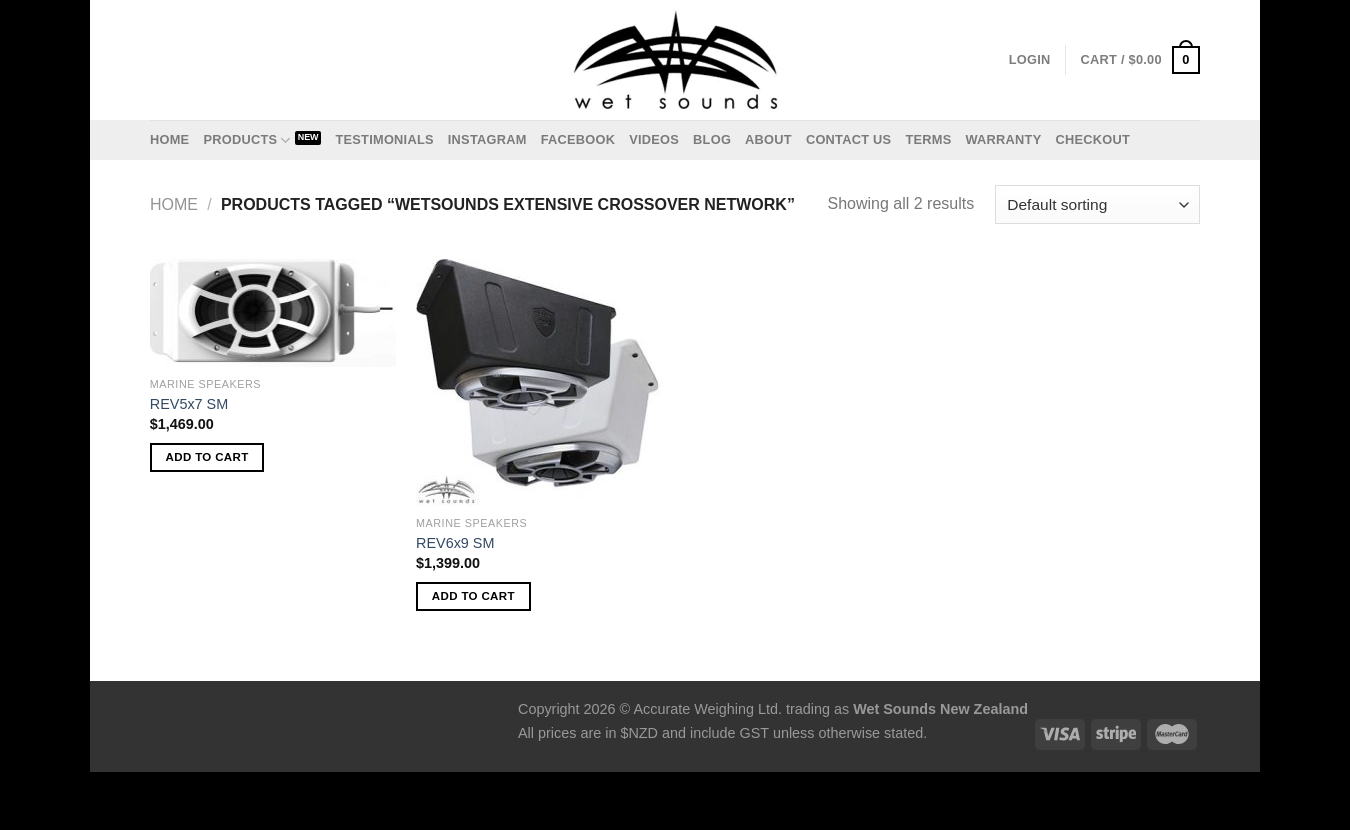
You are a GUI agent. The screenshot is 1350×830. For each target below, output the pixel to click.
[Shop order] (1097, 204)
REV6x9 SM (455, 543)
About (768, 139)
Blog (712, 139)
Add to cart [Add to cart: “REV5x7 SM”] (207, 457)
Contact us (849, 139)
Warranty (1003, 139)
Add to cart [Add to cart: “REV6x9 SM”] (473, 596)
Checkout (1092, 139)
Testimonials (384, 139)
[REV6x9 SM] (539, 382)
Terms (928, 139)
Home (169, 139)
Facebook (578, 139)
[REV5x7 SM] (273, 313)
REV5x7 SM (189, 404)
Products (246, 140)
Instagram (487, 139)
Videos (654, 139)
